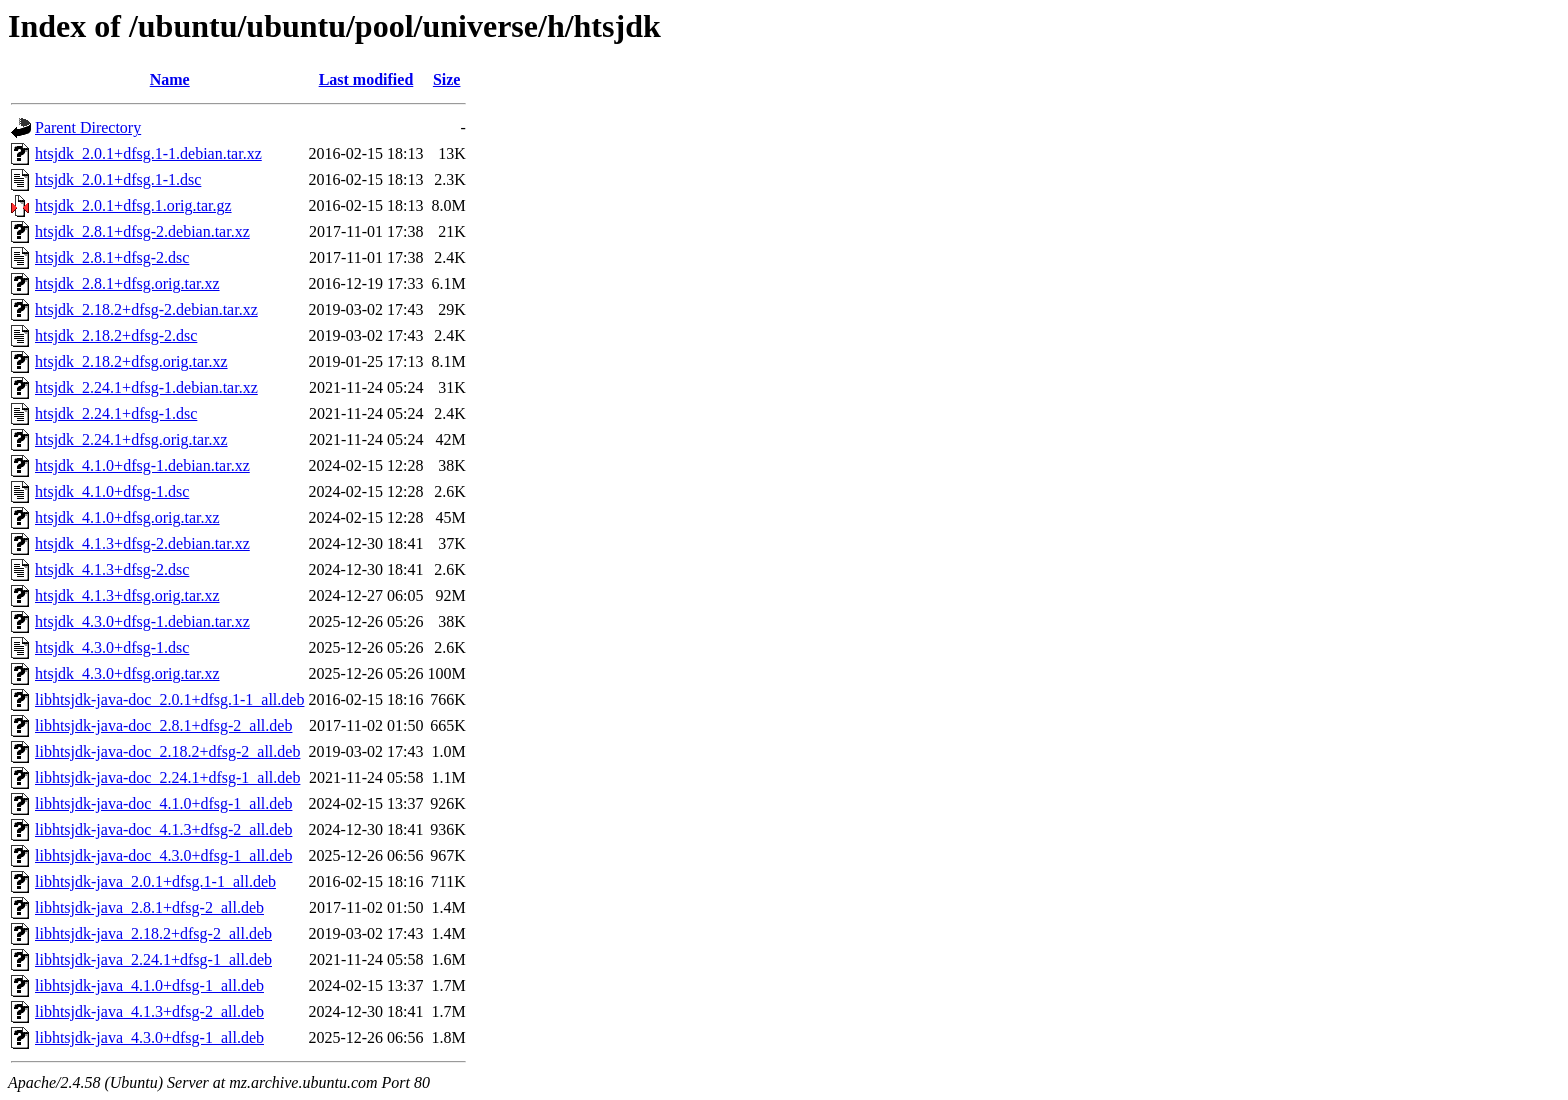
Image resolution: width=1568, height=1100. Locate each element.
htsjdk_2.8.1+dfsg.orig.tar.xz (127, 283)
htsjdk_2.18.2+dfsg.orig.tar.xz (131, 361)
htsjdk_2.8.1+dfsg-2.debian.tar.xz (142, 231)
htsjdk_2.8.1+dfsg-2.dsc (112, 257)
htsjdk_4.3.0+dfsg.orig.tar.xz (127, 673)
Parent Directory (88, 127)
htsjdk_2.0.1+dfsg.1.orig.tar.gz (133, 205)
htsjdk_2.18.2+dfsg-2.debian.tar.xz (146, 309)
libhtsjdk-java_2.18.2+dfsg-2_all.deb (153, 933)
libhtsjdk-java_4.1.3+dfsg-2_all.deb (149, 1011)
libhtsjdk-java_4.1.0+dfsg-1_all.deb (149, 985)
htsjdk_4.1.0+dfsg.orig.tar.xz (127, 517)
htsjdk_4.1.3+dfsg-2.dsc (112, 569)
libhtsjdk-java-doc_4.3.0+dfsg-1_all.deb (163, 855)
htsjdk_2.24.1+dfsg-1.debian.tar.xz (146, 387)
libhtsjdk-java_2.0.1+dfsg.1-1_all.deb (155, 881)
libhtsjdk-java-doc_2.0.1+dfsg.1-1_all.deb (169, 699)
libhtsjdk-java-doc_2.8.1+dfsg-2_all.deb (163, 725)
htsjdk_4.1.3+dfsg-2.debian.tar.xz (142, 543)
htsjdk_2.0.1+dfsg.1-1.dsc (118, 179)
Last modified (366, 79)
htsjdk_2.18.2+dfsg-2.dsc (116, 335)
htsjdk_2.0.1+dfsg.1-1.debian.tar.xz (148, 153)
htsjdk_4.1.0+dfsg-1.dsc (112, 491)
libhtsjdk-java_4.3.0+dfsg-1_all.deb (149, 1037)
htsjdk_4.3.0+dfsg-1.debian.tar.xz (142, 621)
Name (170, 79)
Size (447, 79)
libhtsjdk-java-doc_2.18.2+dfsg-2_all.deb (167, 751)
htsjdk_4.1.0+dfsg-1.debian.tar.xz (142, 465)
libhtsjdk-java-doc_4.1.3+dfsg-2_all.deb (163, 829)
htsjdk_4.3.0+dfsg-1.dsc (112, 647)
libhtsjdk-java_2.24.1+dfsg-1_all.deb (153, 959)
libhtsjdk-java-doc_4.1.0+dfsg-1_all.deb (163, 803)
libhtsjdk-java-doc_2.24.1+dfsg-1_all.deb (167, 777)
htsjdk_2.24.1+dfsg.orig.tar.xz (131, 439)
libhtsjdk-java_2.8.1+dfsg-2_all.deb (149, 907)
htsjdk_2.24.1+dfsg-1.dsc (116, 413)
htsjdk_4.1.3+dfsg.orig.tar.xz (127, 595)
